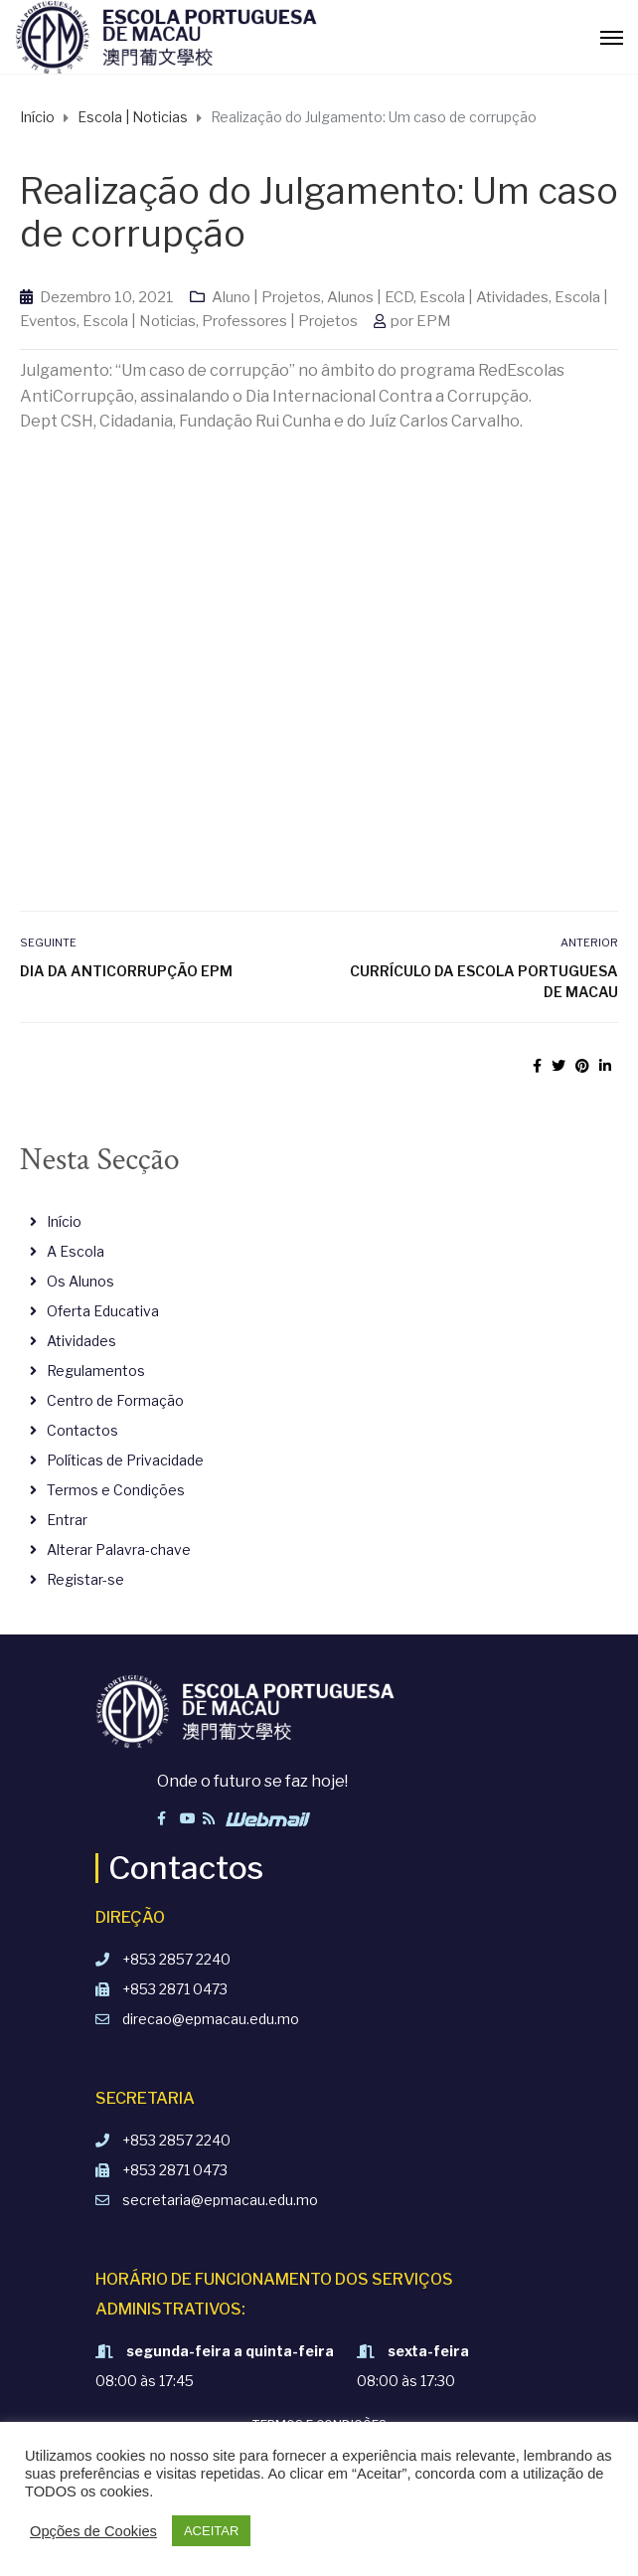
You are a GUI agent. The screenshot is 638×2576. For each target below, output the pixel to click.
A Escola (75, 1251)
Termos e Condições (116, 1489)
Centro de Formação (115, 1400)
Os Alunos (80, 1281)
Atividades (81, 1340)
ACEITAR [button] (211, 2530)
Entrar (67, 1519)
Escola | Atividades (484, 297)
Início (64, 1221)
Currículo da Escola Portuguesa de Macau (484, 981)
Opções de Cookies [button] (93, 2531)
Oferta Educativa (103, 1310)
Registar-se (85, 1579)
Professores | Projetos (280, 321)
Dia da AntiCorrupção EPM (126, 970)
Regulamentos (96, 1370)
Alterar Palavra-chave (119, 1549)
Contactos (82, 1430)
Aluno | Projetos (266, 297)
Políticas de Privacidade (125, 1460)
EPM (433, 321)
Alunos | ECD (370, 297)
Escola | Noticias (139, 321)
